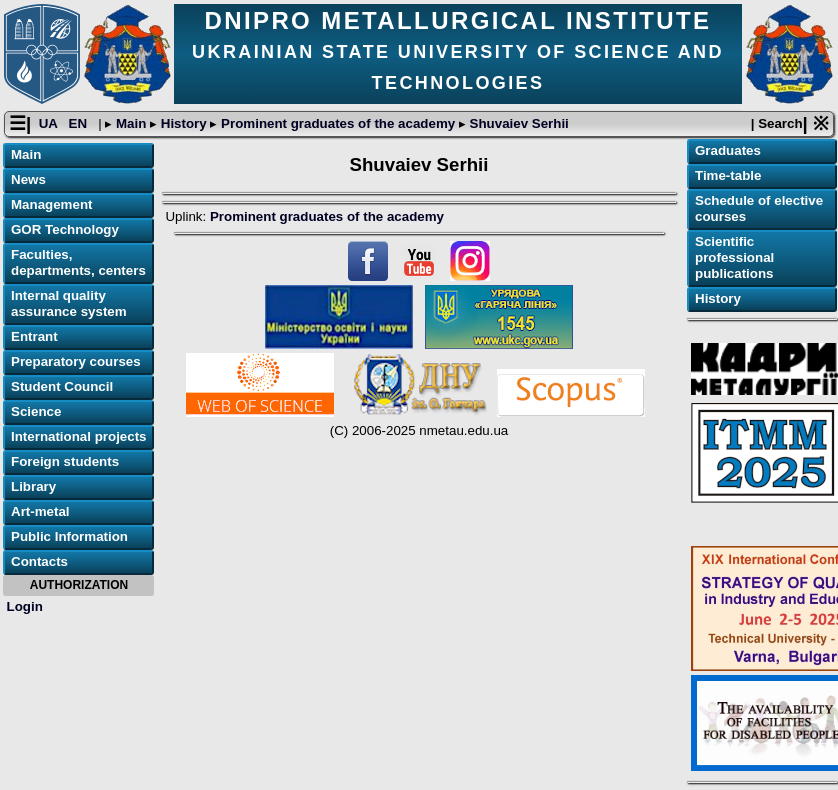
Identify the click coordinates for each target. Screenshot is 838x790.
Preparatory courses (76, 361)
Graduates (728, 150)
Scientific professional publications (734, 257)
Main (131, 123)
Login (25, 606)
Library (33, 486)
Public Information (69, 536)
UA (50, 123)
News (28, 179)
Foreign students (65, 461)
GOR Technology (65, 229)
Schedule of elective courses (759, 208)
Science (36, 411)
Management (51, 204)
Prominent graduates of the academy (337, 123)
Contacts (39, 561)
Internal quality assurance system (69, 303)
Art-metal (40, 511)
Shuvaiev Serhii (517, 123)
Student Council (62, 386)
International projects (79, 436)
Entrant (34, 336)
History (183, 123)
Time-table (728, 175)
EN (80, 123)
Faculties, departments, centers (78, 262)
